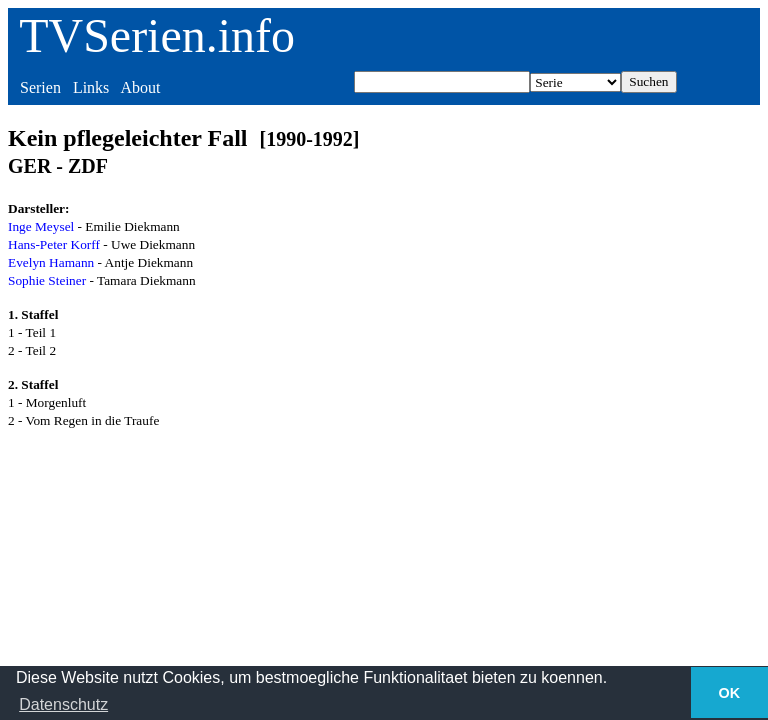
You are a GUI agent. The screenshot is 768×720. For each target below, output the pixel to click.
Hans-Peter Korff (54, 244)
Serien (40, 87)
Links (91, 87)
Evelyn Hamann (51, 262)
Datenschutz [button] (63, 704)
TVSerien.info (157, 35)
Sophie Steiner (47, 280)
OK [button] (730, 693)
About (140, 87)
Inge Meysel (41, 226)
